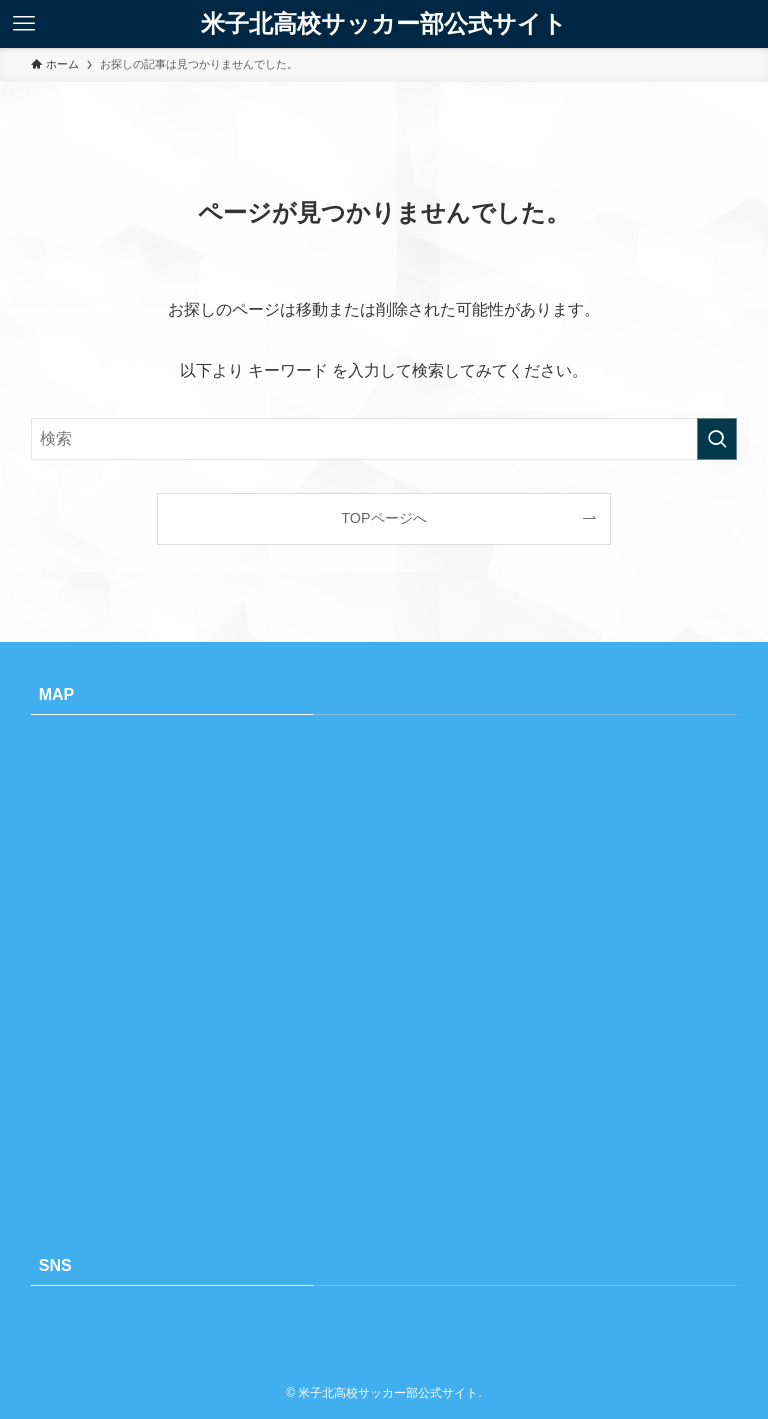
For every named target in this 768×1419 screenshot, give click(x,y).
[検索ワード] (384, 439)
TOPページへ (383, 518)
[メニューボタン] (24, 24)
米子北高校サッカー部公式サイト (384, 24)
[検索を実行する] (717, 439)
